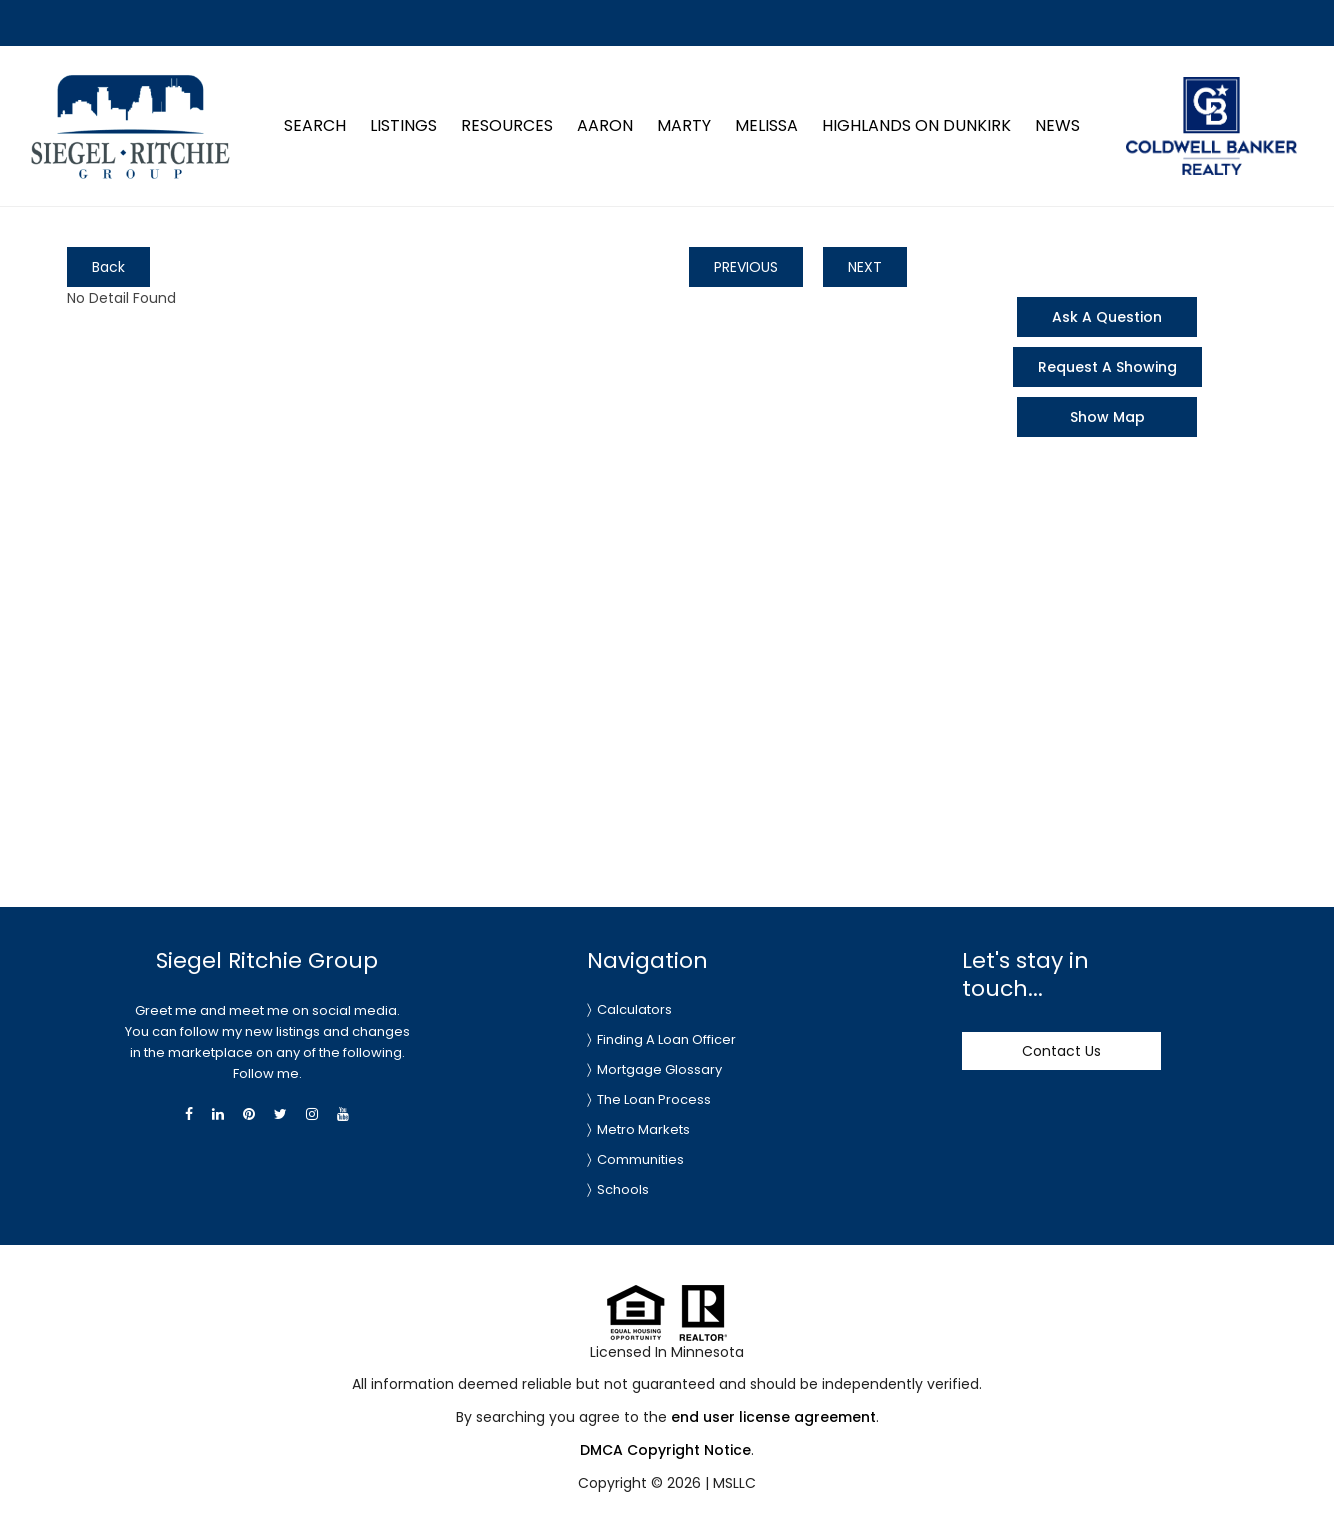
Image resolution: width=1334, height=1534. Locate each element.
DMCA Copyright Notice (665, 1450)
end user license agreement (773, 1417)
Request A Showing (1107, 367)
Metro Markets (643, 1129)
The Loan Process (654, 1099)
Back (108, 267)
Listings (403, 125)
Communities (640, 1159)
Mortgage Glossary (659, 1069)
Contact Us (1061, 1051)
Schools (623, 1189)
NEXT (865, 267)
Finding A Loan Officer (666, 1039)
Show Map (1107, 417)
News (1057, 125)
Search (315, 125)
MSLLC (734, 1483)
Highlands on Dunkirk (916, 125)
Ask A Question (1107, 317)
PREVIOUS (746, 267)
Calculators (634, 1009)
